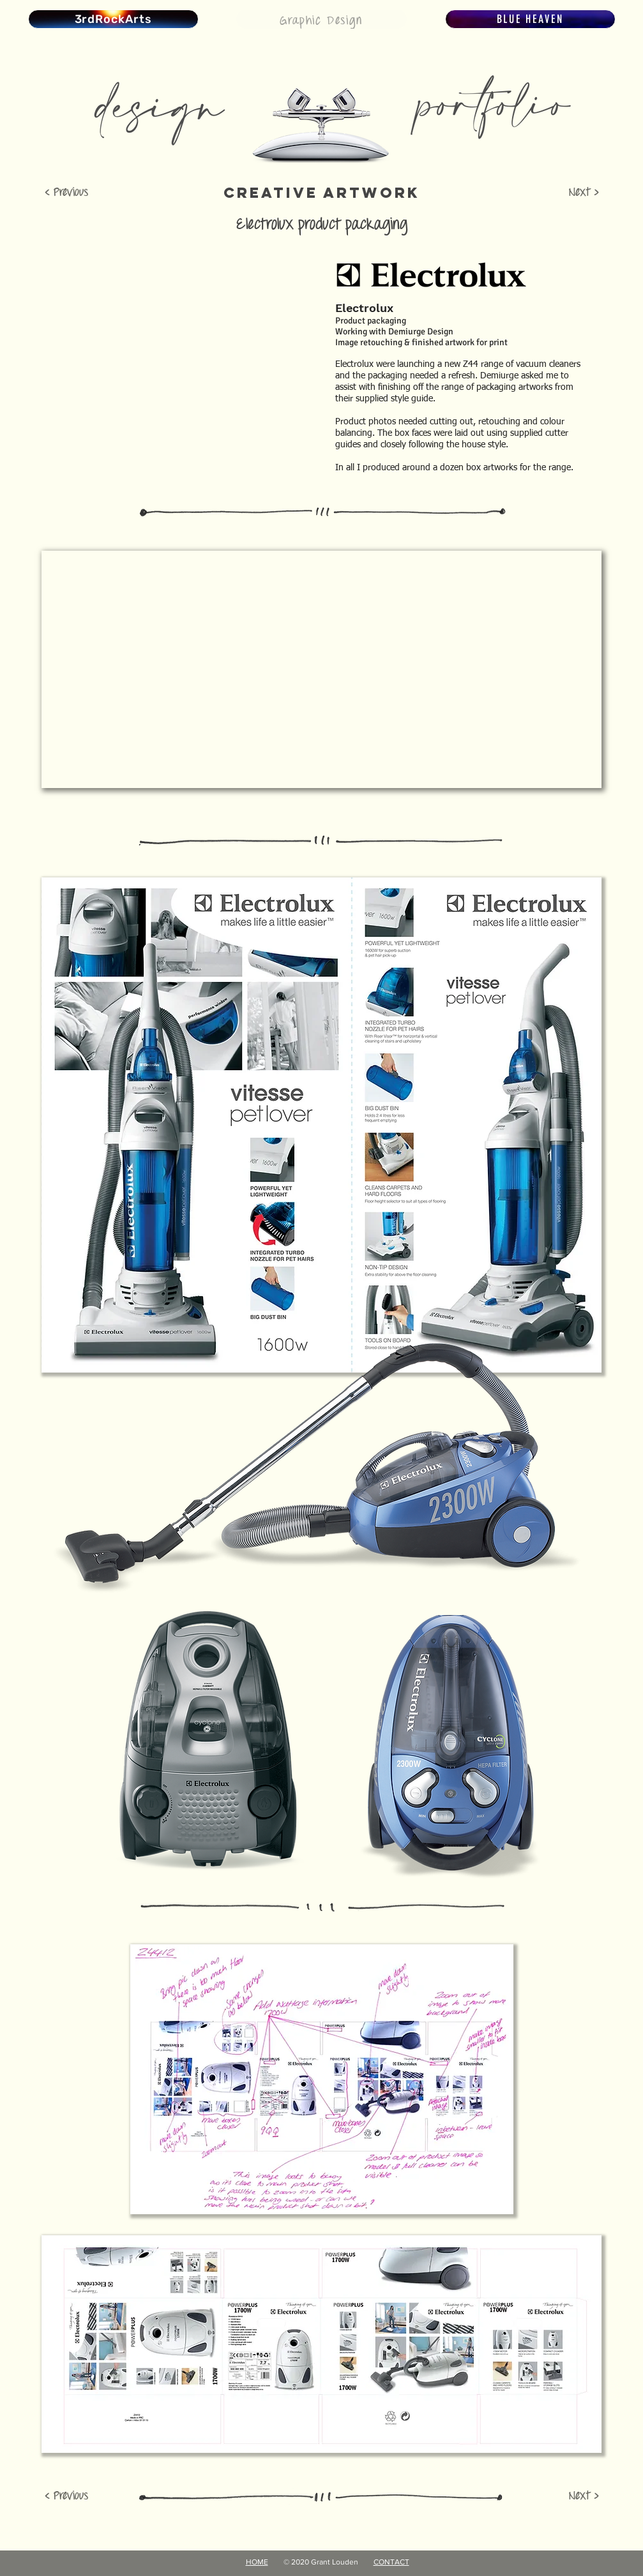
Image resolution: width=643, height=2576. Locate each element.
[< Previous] (76, 192)
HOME (257, 2561)
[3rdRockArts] (113, 19)
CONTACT (391, 2561)
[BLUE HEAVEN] (530, 19)
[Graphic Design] (321, 19)
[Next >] (568, 192)
